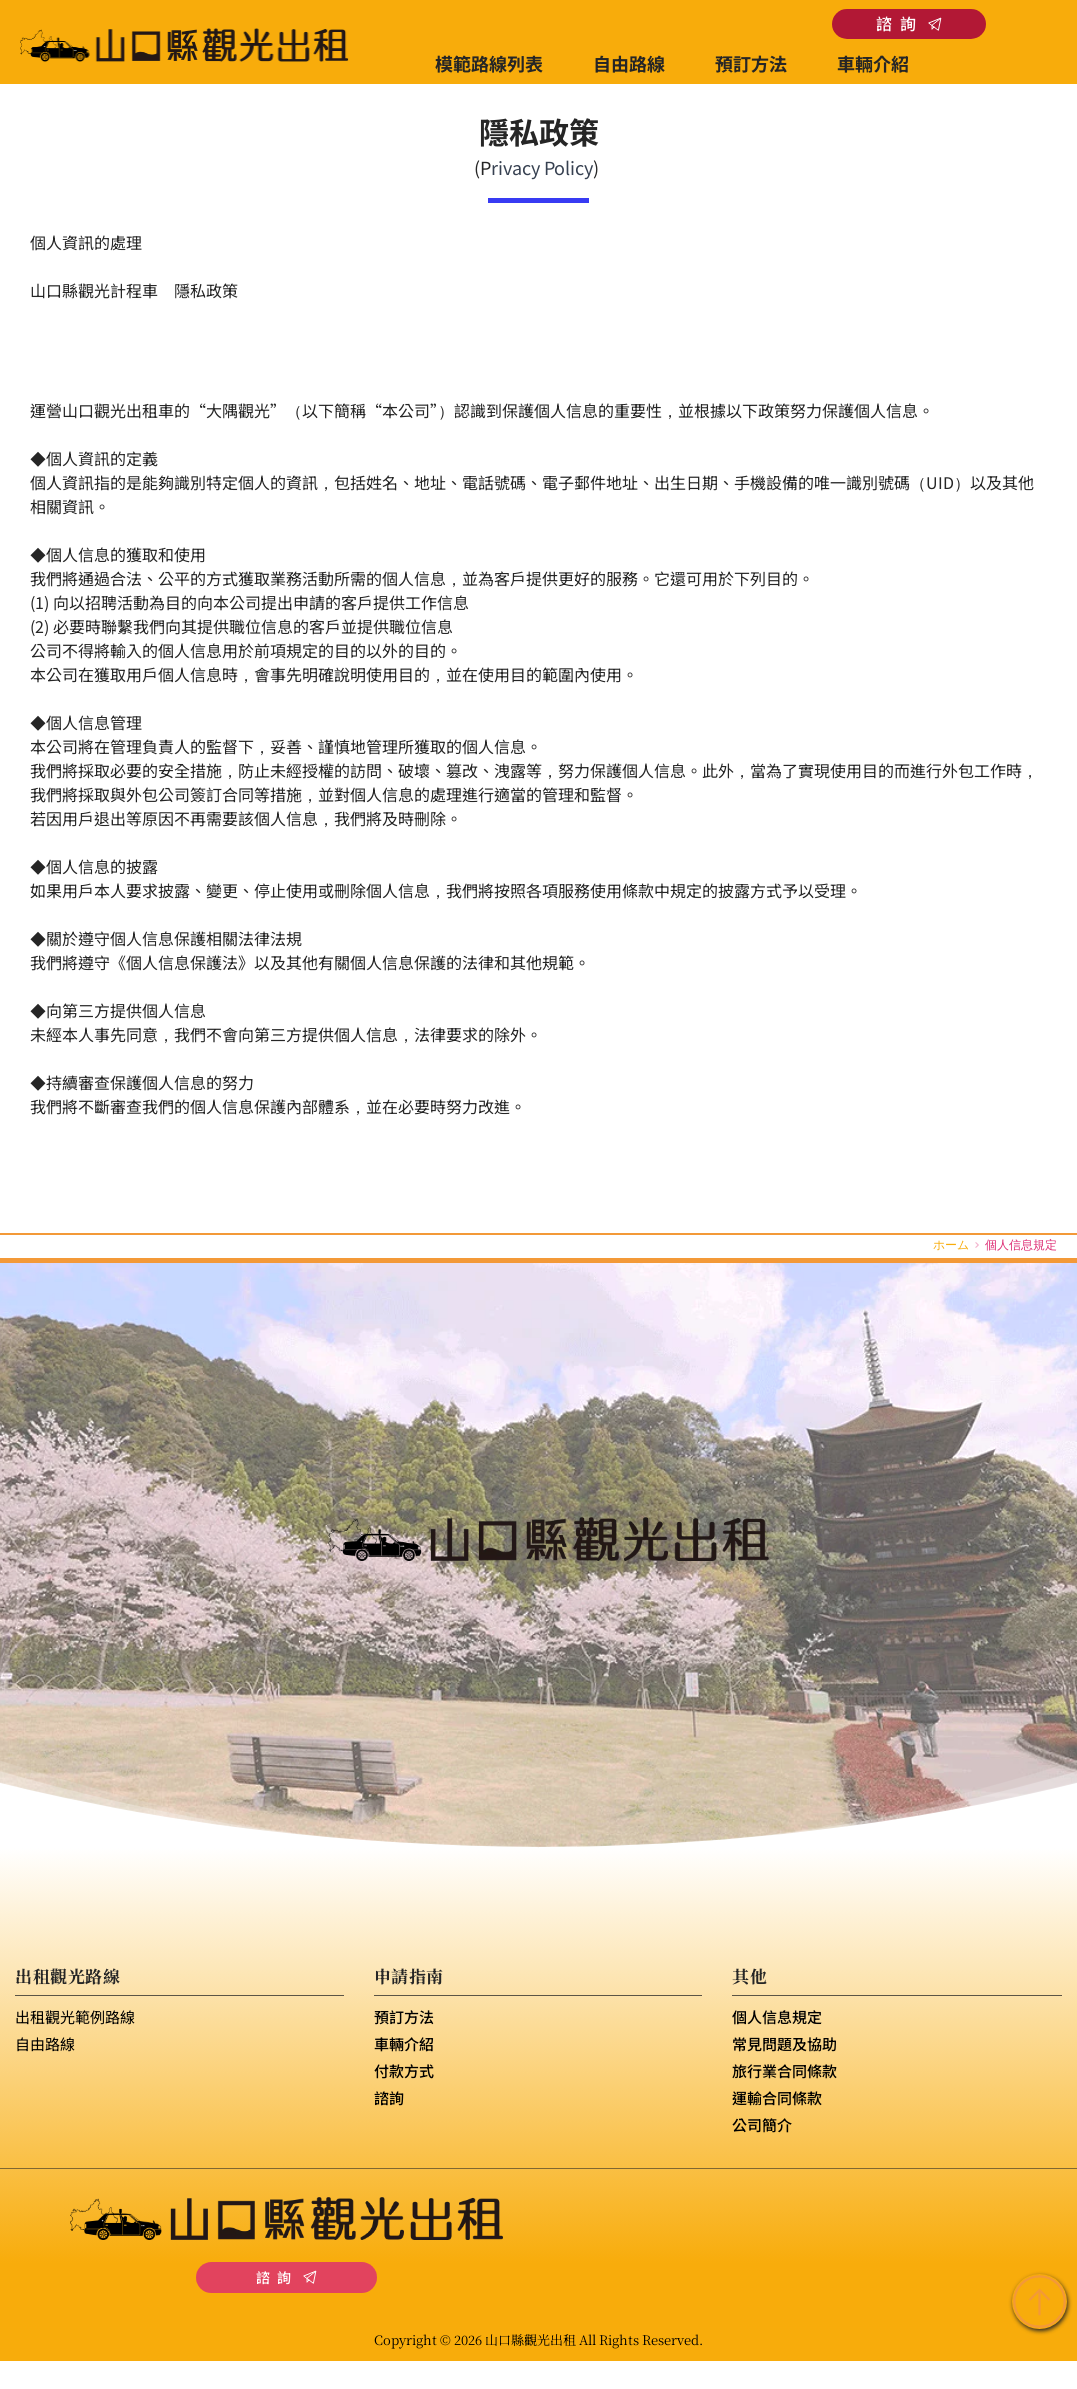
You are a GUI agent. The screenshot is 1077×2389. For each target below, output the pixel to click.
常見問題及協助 (784, 2043)
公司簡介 (762, 2124)
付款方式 (404, 2070)
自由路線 (45, 2043)
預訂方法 (404, 2016)
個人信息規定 (777, 2016)
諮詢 (389, 2097)
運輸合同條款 (777, 2097)
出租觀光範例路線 (75, 2016)
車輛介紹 (404, 2043)
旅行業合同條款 (784, 2070)
